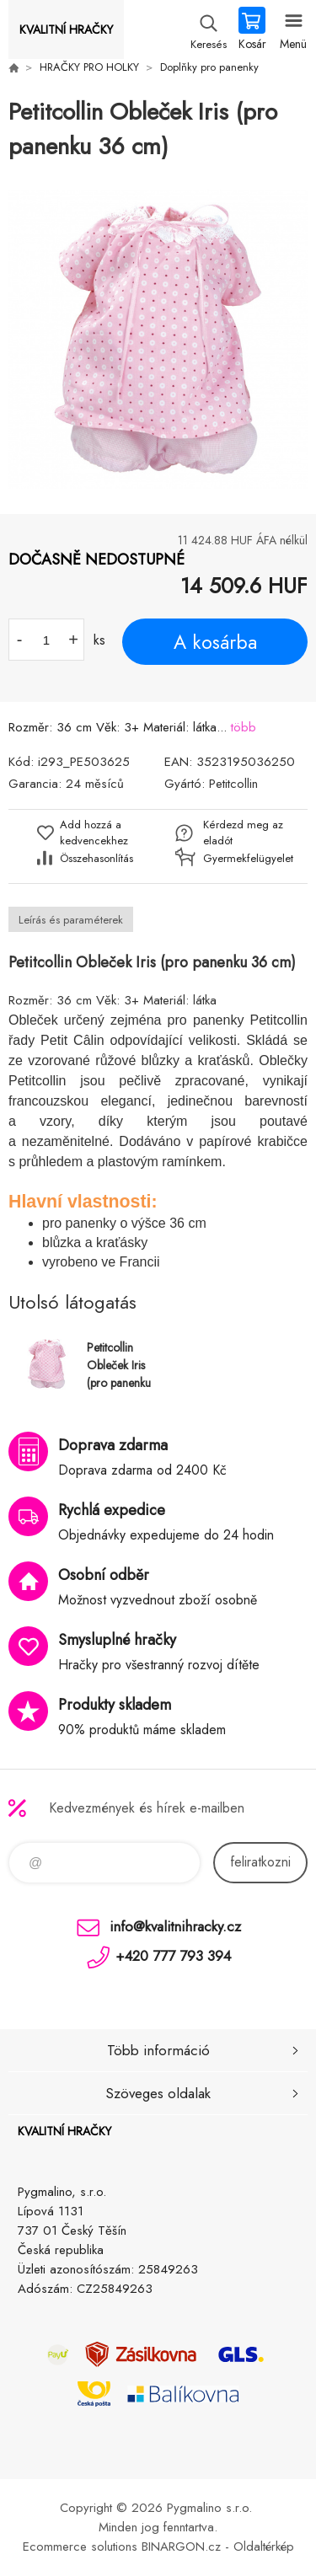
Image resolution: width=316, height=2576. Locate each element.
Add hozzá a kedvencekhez (94, 832)
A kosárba (215, 642)
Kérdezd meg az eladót (243, 832)
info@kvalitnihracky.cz (175, 1926)
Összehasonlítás (96, 858)
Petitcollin (233, 783)
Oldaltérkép (263, 2546)
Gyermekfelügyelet (244, 858)
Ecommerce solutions (80, 2546)
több (243, 727)
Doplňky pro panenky (209, 67)
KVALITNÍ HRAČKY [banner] (66, 29)
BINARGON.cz (181, 2546)
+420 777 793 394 (173, 1956)
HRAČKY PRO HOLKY (89, 67)
